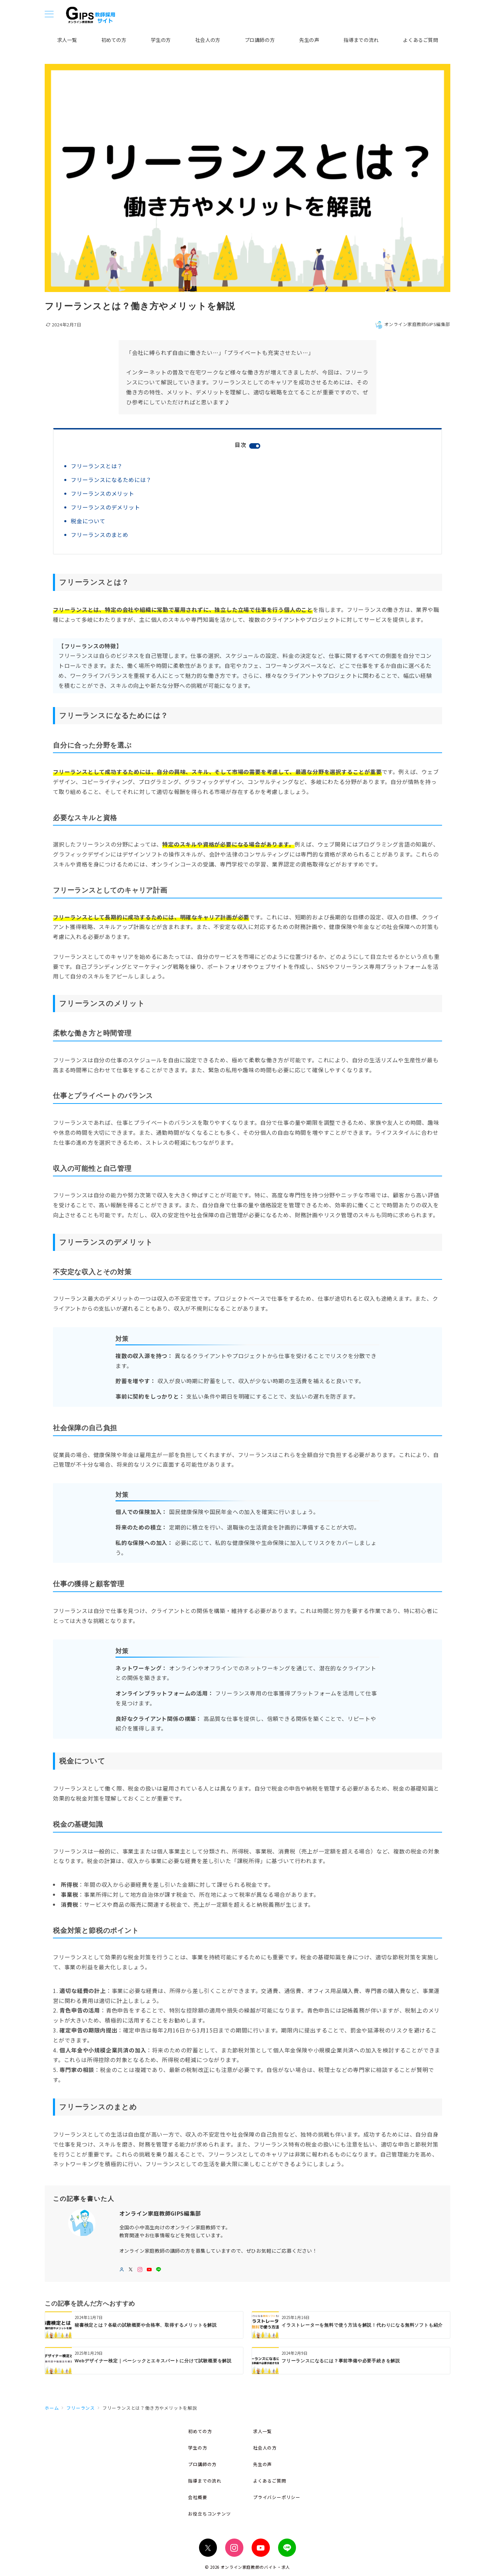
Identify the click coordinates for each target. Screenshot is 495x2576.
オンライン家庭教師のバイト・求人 (255, 2567)
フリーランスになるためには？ (111, 479)
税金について (88, 521)
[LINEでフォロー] (158, 2269)
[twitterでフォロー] (130, 2269)
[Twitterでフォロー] (208, 2548)
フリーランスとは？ (97, 466)
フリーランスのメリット (102, 493)
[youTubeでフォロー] (149, 2269)
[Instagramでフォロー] (140, 2269)
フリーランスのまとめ (100, 534)
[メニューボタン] (49, 14)
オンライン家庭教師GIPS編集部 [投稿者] (412, 324)
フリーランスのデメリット (105, 507)
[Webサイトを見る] (121, 2269)
